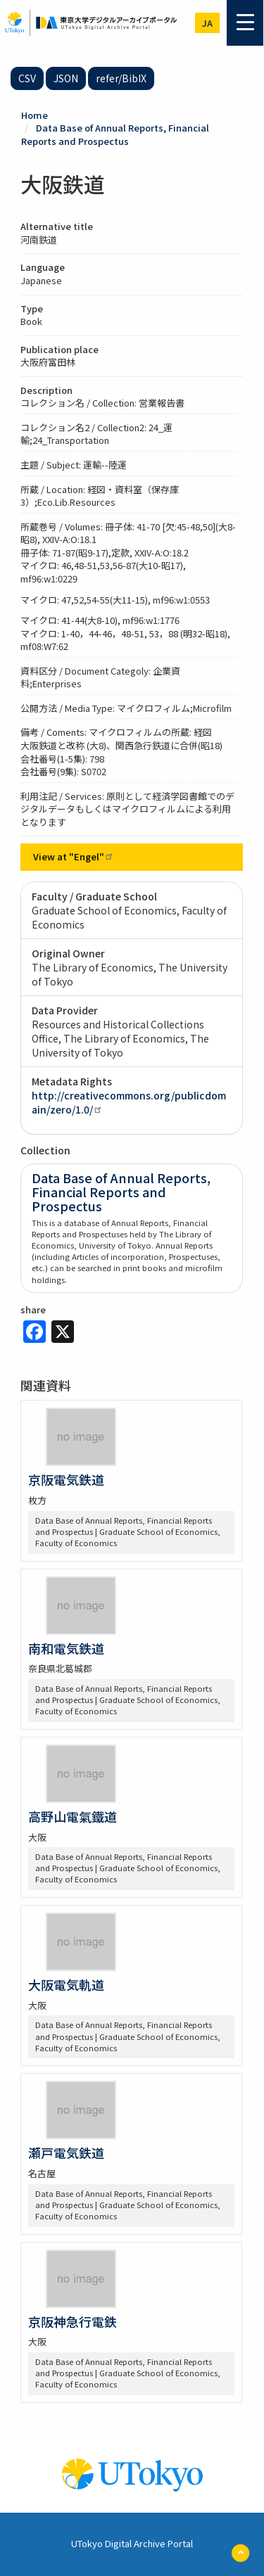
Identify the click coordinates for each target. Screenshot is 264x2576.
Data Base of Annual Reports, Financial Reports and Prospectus (115, 134)
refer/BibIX (121, 78)
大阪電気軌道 (66, 1984)
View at (73, 856)
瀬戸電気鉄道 (66, 2152)
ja (207, 23)
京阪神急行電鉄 (72, 2321)
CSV (27, 78)
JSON (66, 78)
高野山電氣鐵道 (72, 1816)
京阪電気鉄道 (66, 1479)
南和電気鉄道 (66, 1648)
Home (34, 115)
